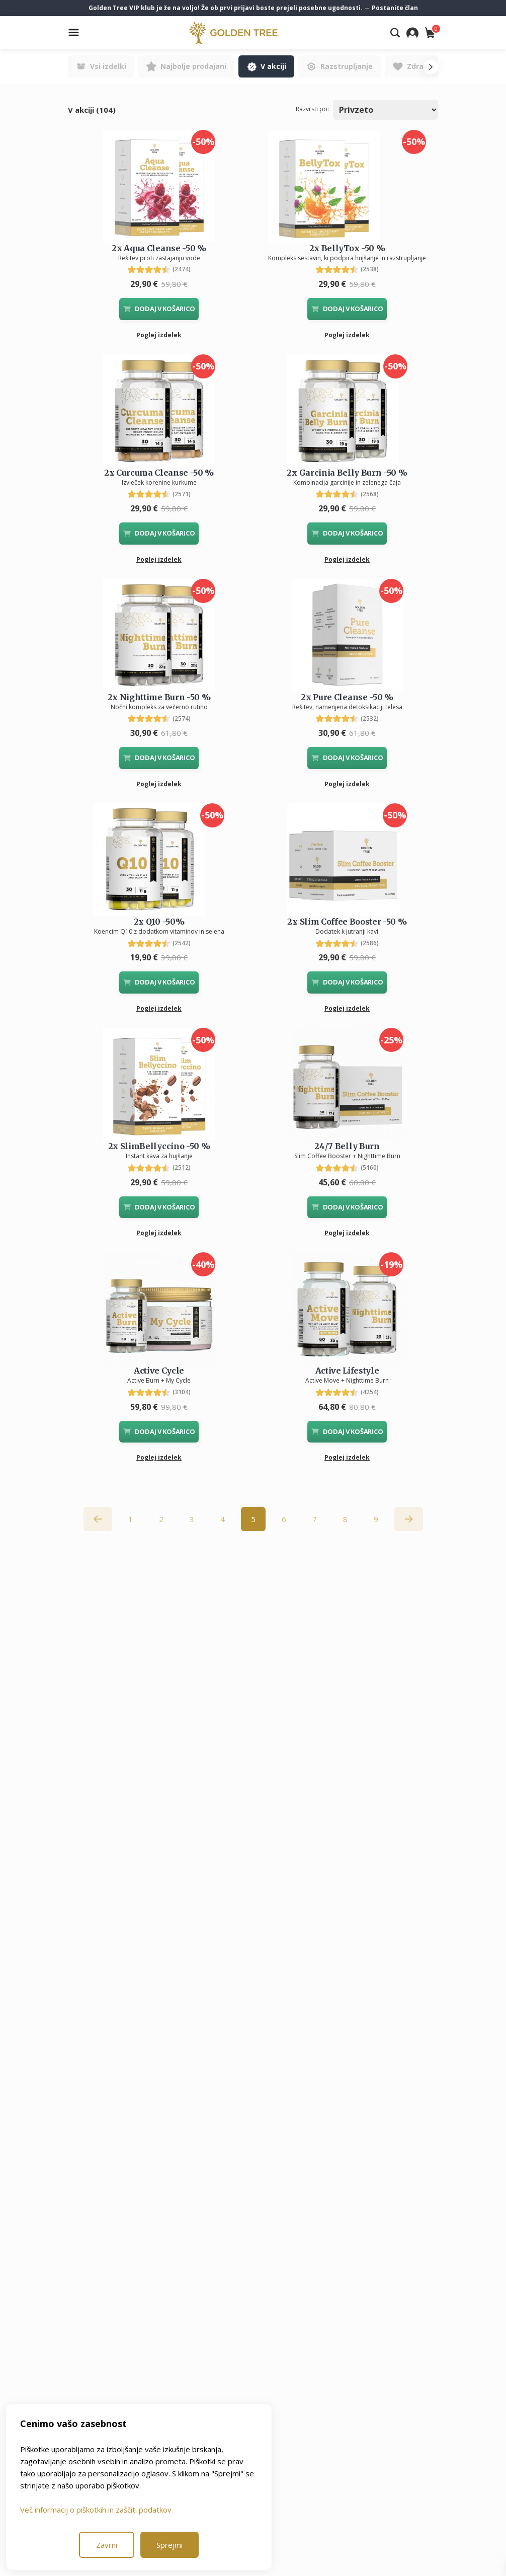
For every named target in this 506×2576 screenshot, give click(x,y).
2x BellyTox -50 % (347, 248)
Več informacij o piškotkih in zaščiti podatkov (96, 2510)
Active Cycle (159, 1371)
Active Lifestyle (347, 1371)
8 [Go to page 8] (345, 1519)
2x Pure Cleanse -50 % (347, 697)
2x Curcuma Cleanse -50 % (159, 473)
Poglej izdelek (159, 335)
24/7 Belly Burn (346, 1146)
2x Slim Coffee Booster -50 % (346, 922)
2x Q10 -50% (159, 922)
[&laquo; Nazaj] (97, 1519)
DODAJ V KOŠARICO (159, 308)
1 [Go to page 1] (130, 1519)
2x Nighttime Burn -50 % (159, 697)
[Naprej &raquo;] (408, 1519)
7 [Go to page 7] (314, 1519)
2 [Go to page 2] (161, 1519)
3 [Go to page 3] (192, 1519)
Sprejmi (169, 2545)
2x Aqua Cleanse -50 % (159, 248)
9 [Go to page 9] (376, 1519)
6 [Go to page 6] (284, 1519)
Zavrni (106, 2545)
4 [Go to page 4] (222, 1519)
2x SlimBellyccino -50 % (159, 1146)
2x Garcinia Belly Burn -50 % (347, 473)
